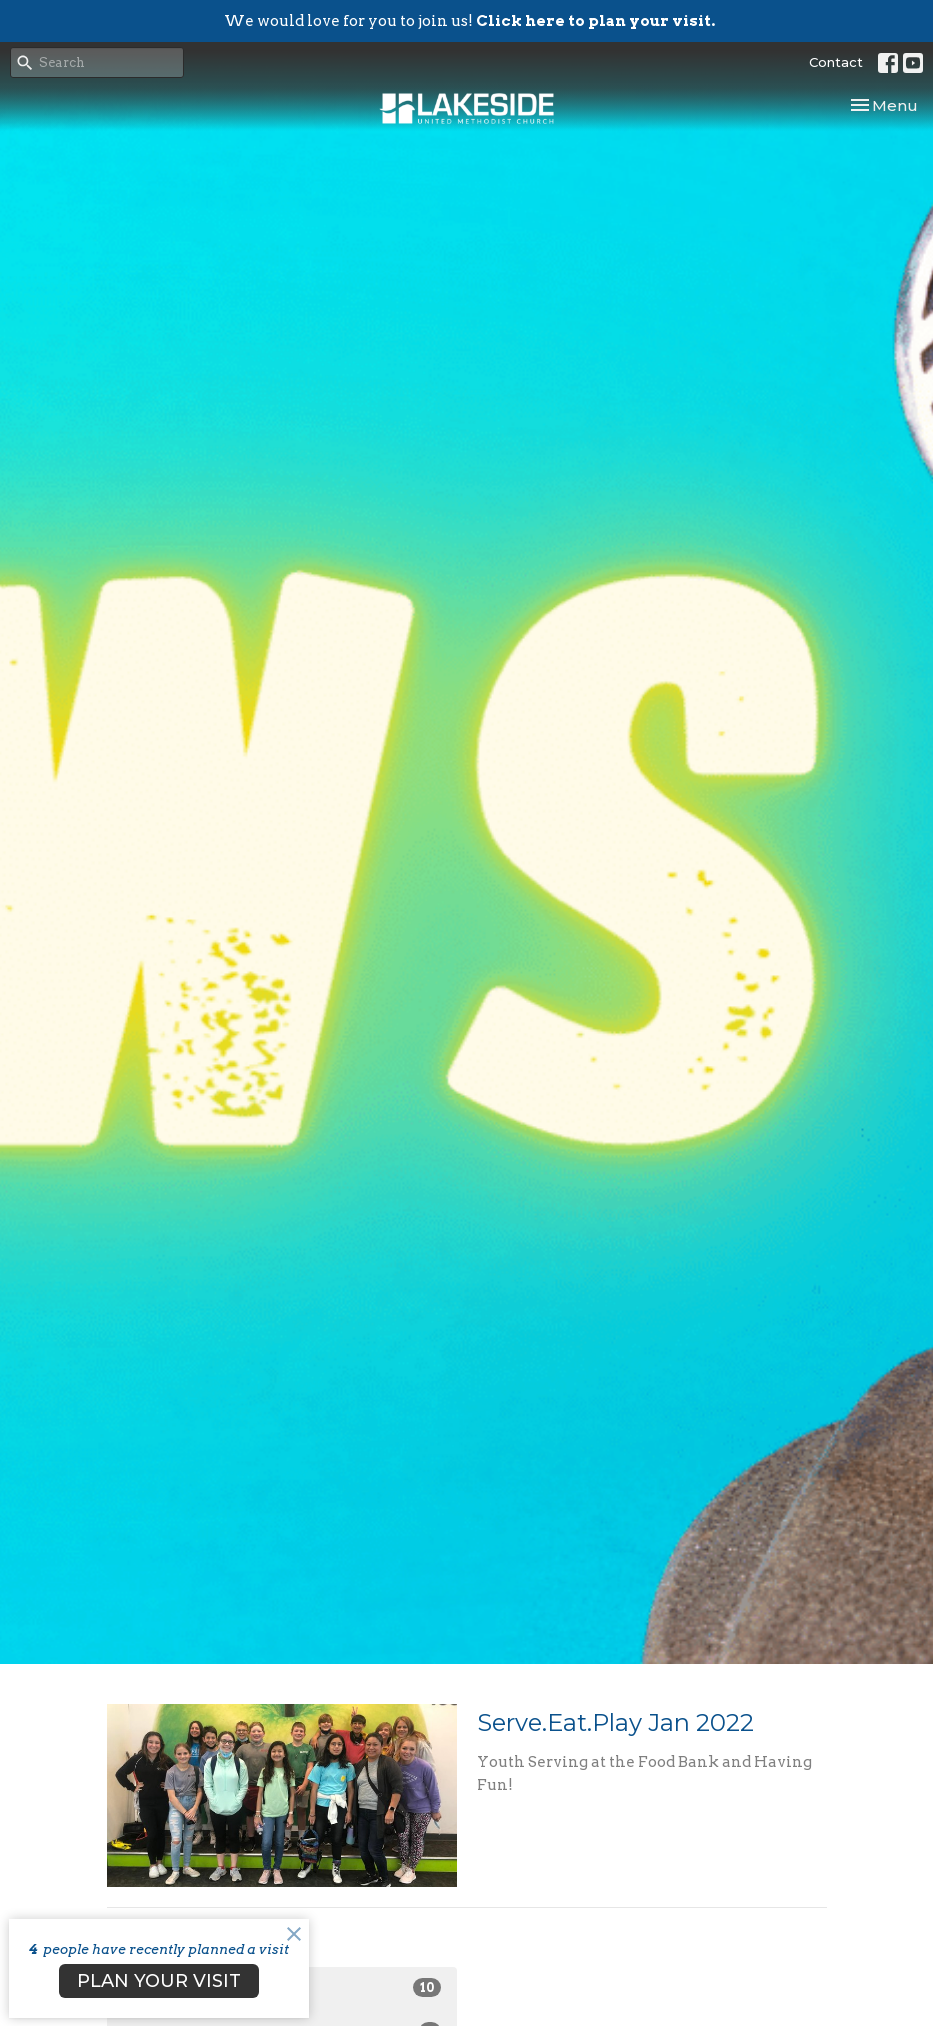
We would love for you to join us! (469, 21)
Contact (836, 62)
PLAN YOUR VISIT (159, 1981)
